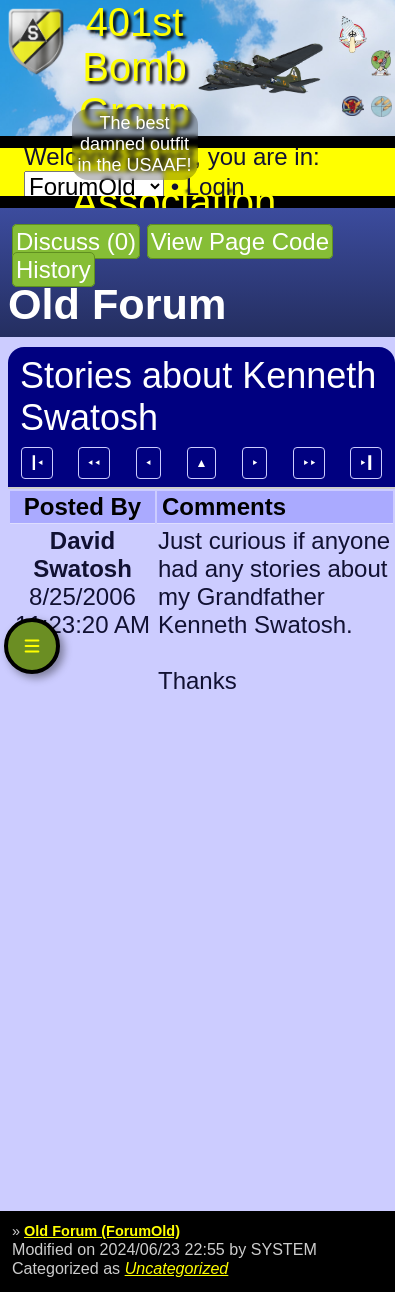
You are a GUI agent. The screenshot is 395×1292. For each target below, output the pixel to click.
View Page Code (240, 241)
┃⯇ (37, 463)
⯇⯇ (94, 463)
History (53, 269)
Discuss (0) (76, 241)
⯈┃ (366, 463)
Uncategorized (177, 1268)
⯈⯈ (309, 463)
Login (215, 186)
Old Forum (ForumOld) (102, 1231)
